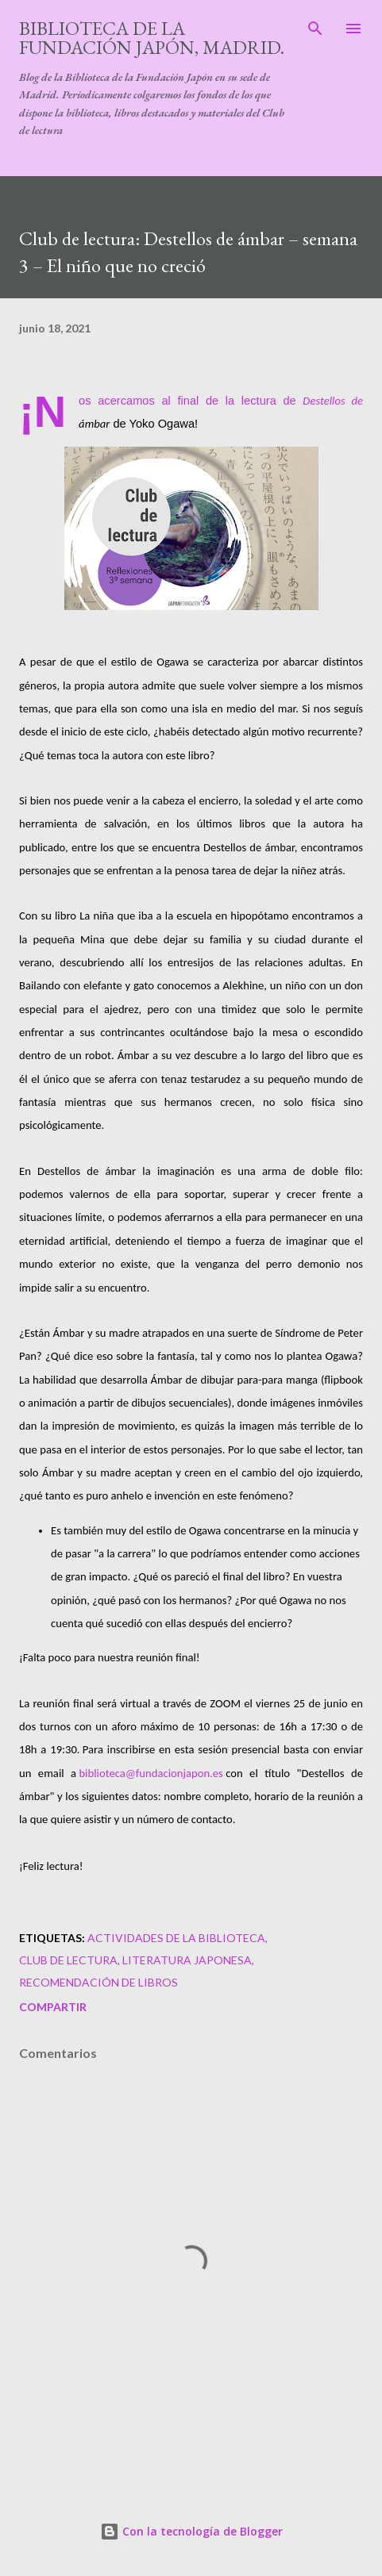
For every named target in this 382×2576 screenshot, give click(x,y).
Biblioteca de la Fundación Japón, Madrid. (151, 38)
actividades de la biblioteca (176, 1937)
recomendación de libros (98, 1982)
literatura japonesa (187, 1960)
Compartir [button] (53, 2007)
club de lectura (68, 1960)
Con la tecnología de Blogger (191, 2531)
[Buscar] (315, 28)
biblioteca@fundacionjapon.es (150, 1773)
